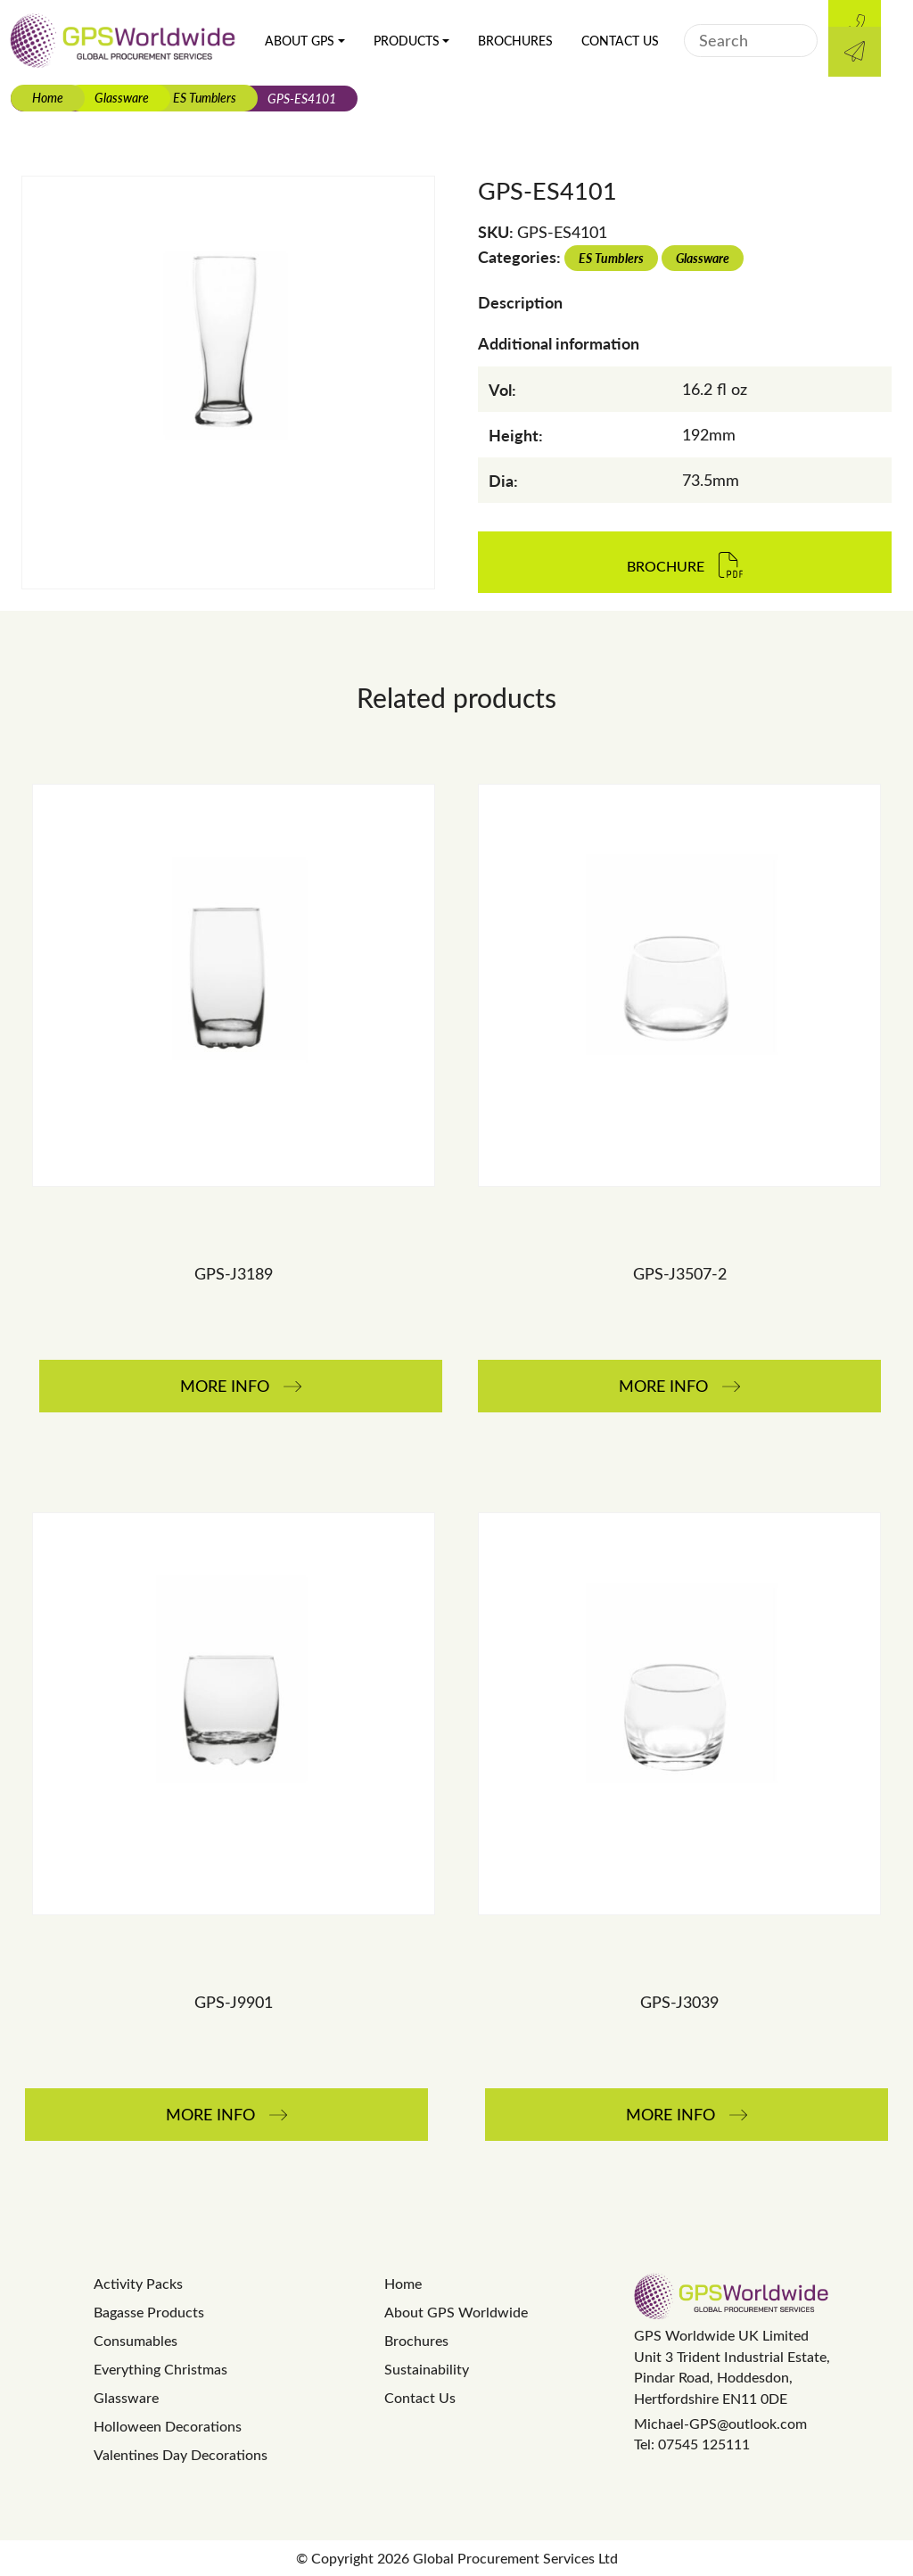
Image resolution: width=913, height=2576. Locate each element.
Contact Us (620, 40)
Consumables (135, 2340)
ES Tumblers (204, 97)
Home (47, 97)
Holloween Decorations (168, 2425)
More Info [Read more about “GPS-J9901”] (210, 2114)
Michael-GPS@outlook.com (720, 2423)
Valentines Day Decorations (180, 2454)
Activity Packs (138, 2283)
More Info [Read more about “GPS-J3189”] (224, 1385)
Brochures (515, 40)
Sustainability (426, 2368)
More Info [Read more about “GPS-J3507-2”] (663, 1385)
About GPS (299, 40)
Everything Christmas (160, 2368)
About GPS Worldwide (456, 2311)
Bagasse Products (149, 2311)
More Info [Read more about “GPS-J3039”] (670, 2114)
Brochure (665, 566)
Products (407, 40)
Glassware (122, 97)
